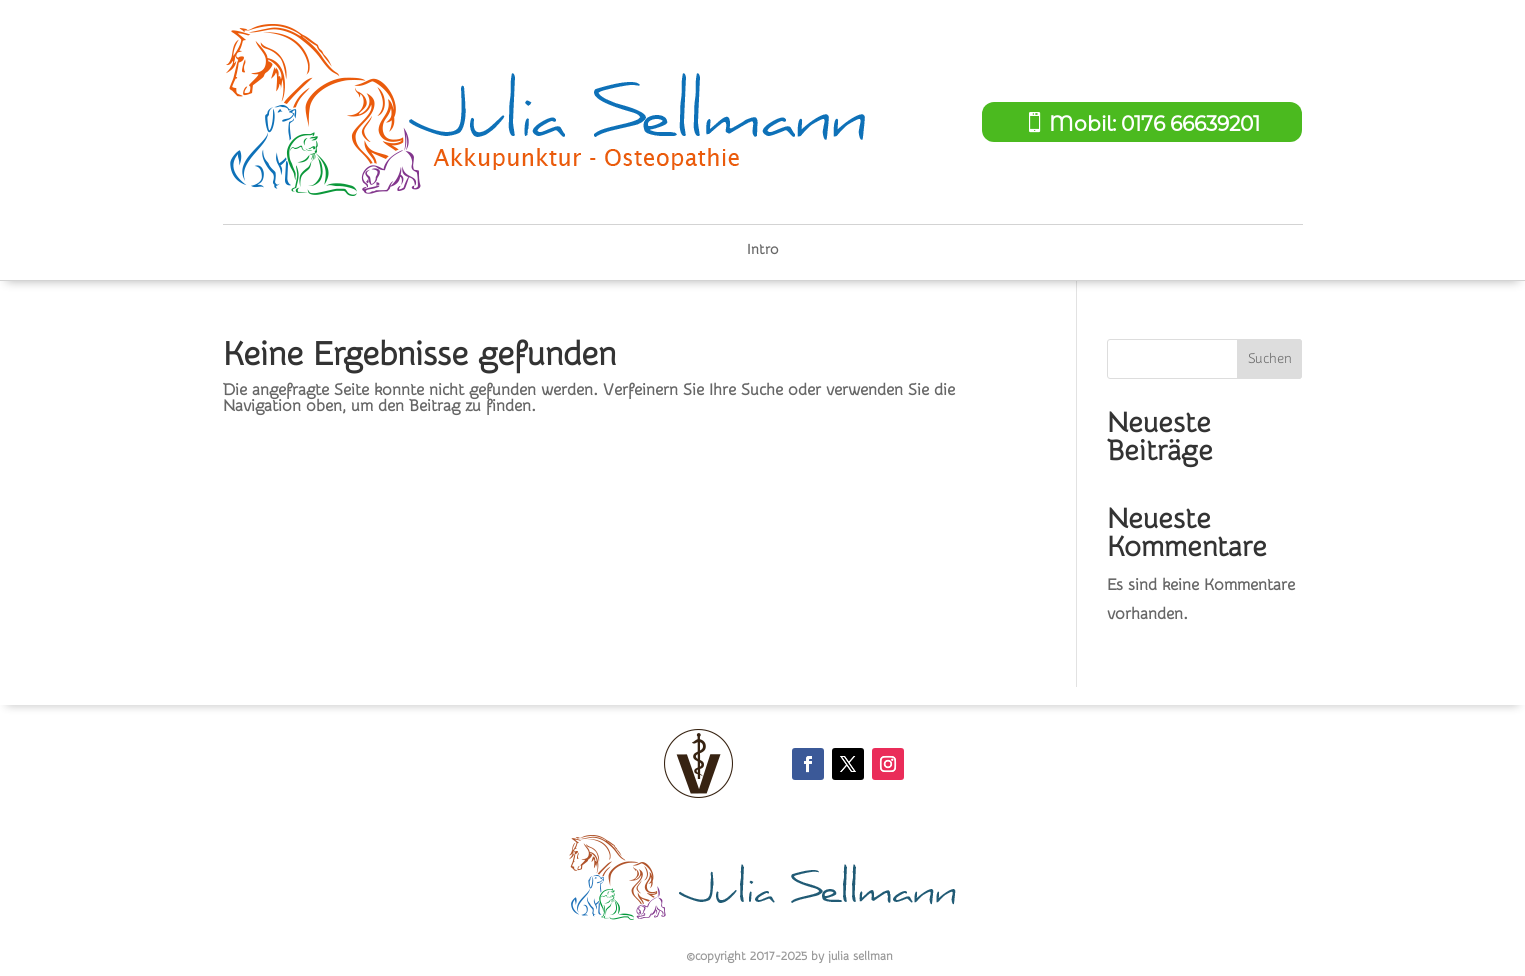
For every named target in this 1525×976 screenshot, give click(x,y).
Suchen (1270, 359)
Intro (762, 250)
